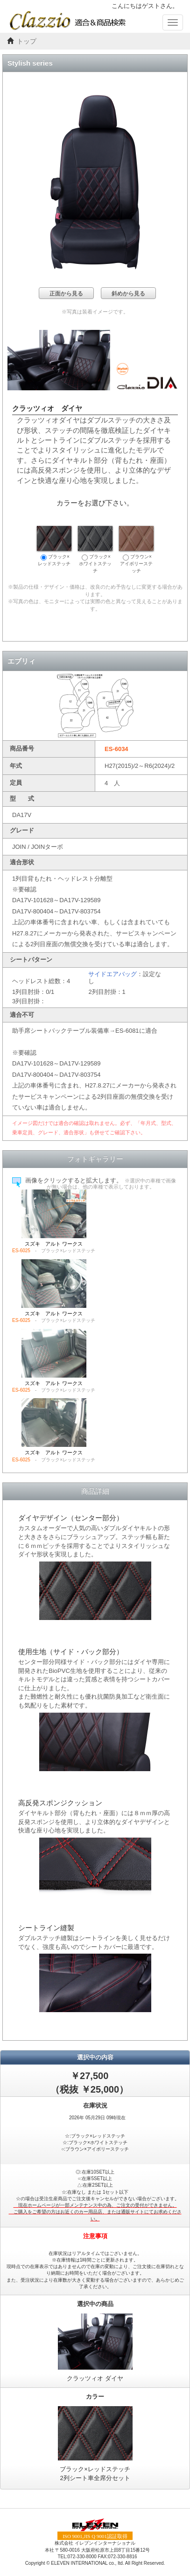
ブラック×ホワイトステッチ (95, 549)
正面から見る (66, 293)
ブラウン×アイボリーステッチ (136, 549)
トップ (26, 41)
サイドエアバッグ (112, 974)
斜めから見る (128, 293)
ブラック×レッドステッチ (54, 546)
